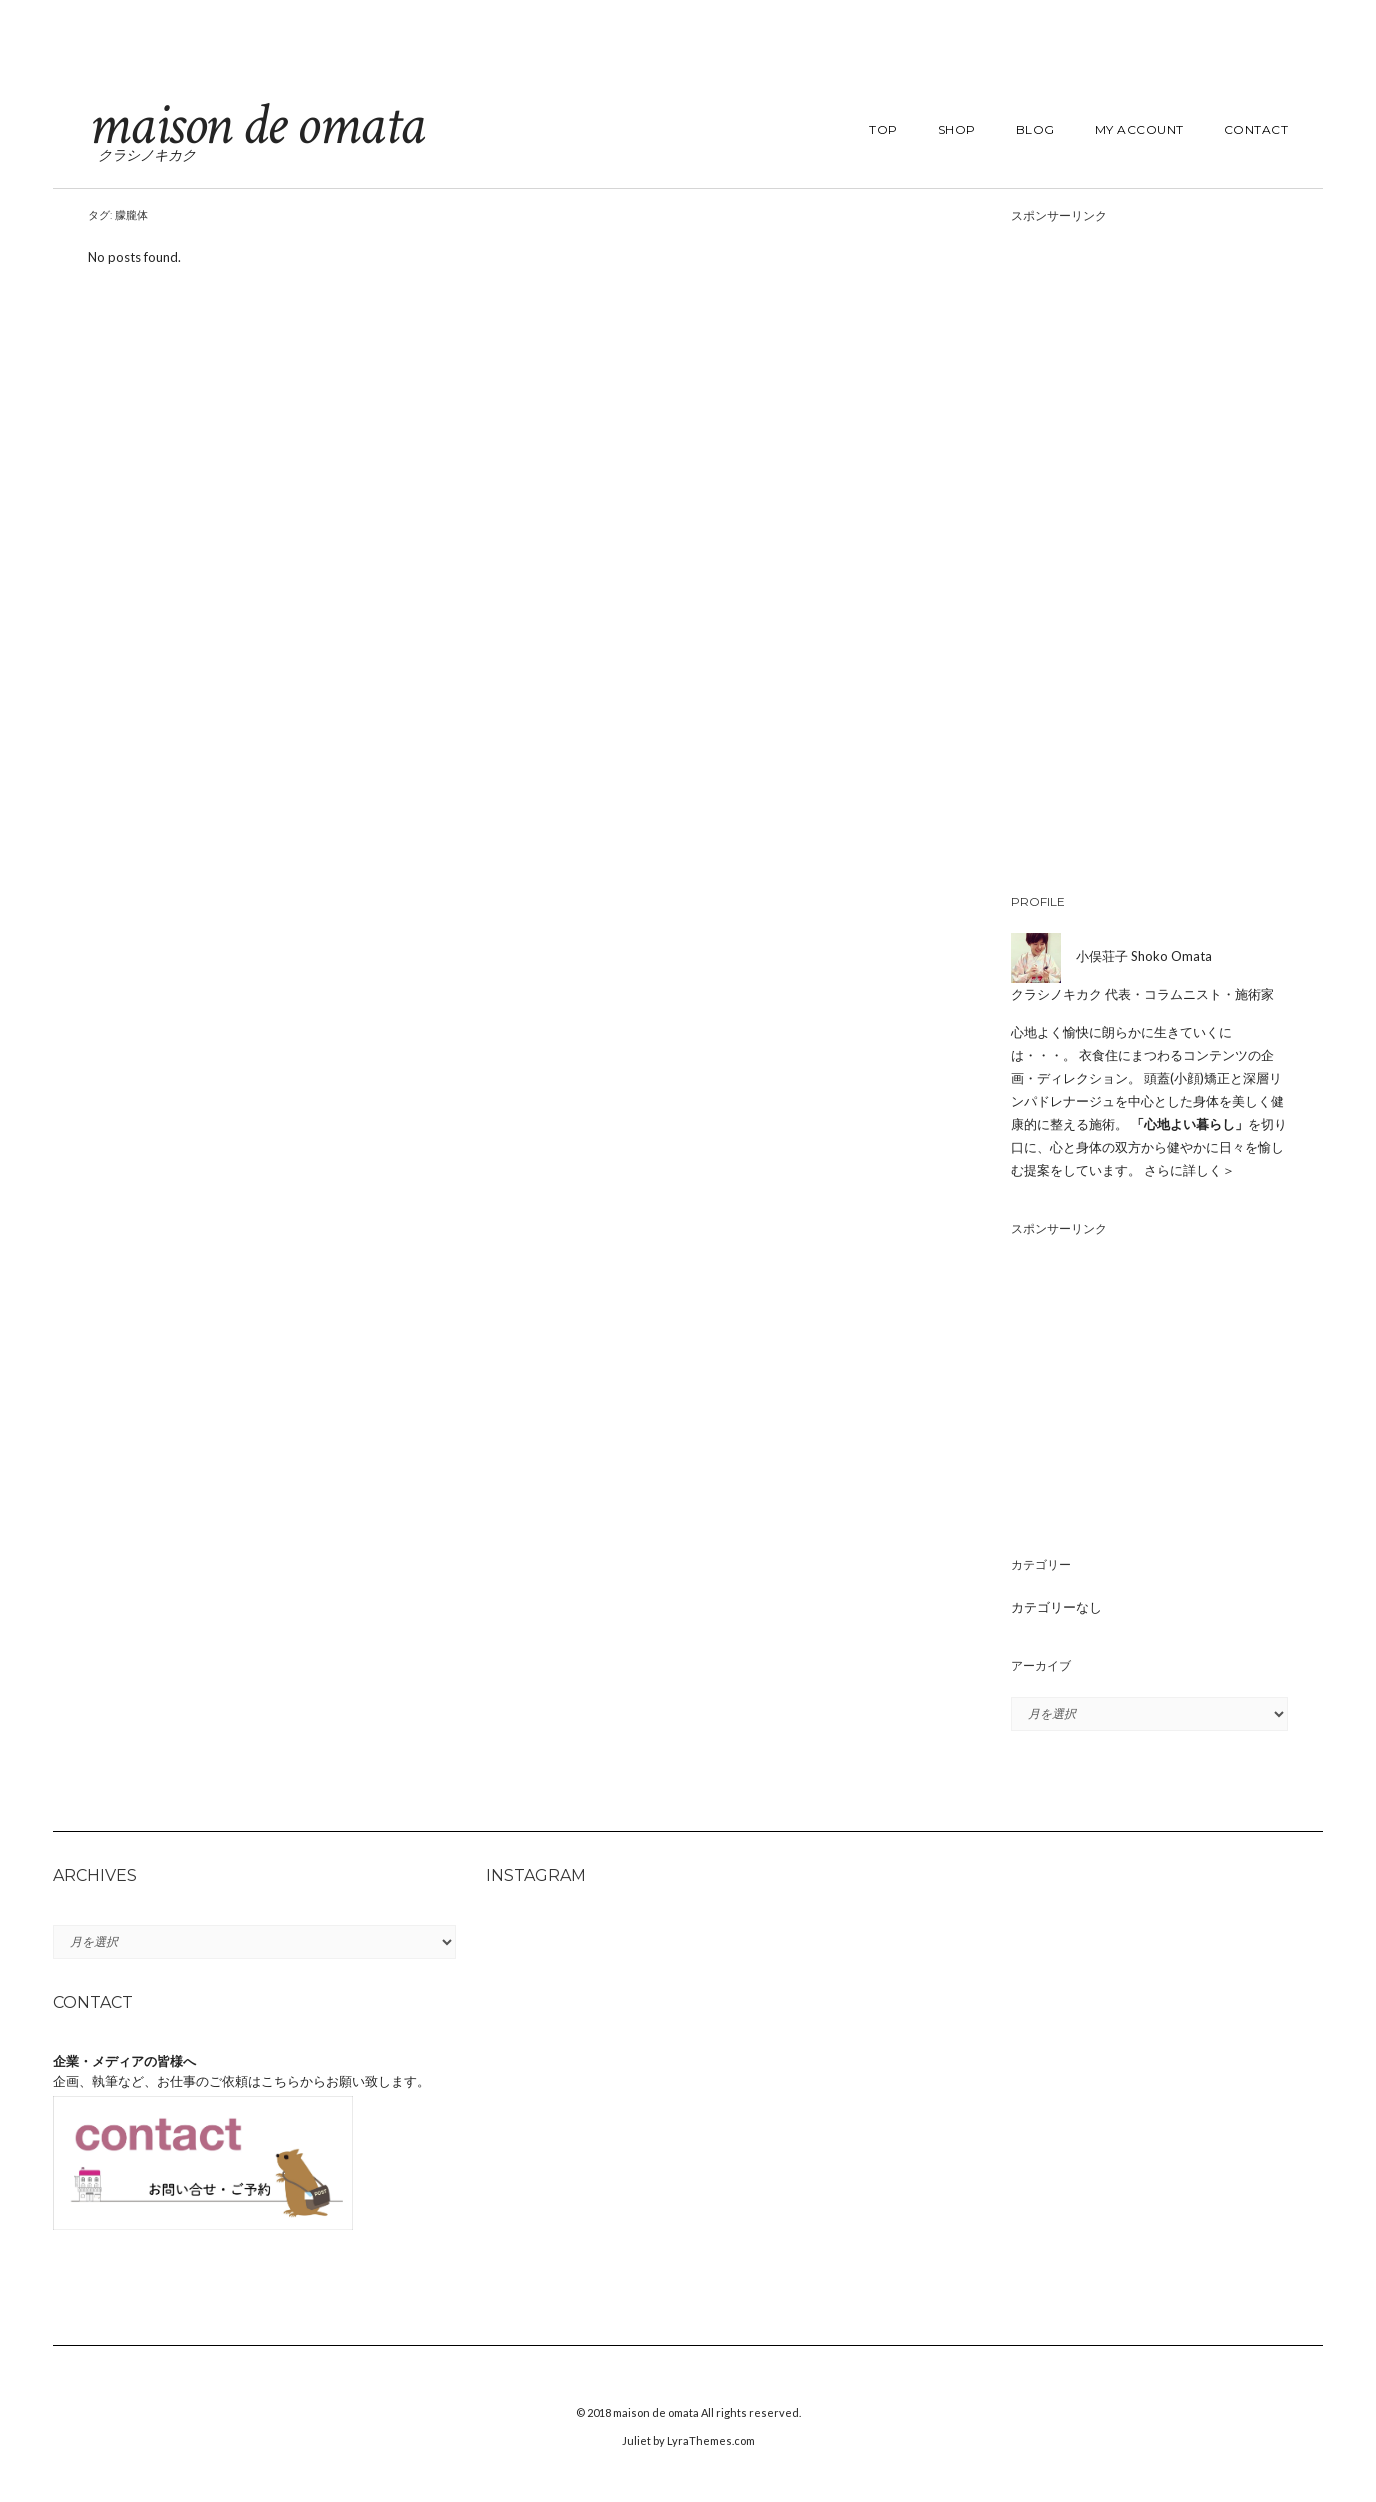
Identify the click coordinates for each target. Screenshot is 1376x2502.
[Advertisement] (1150, 555)
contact (1256, 129)
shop (957, 129)
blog (1035, 129)
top (883, 129)
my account (1139, 129)
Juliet (636, 2440)
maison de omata (256, 125)
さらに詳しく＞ (1189, 1170)
